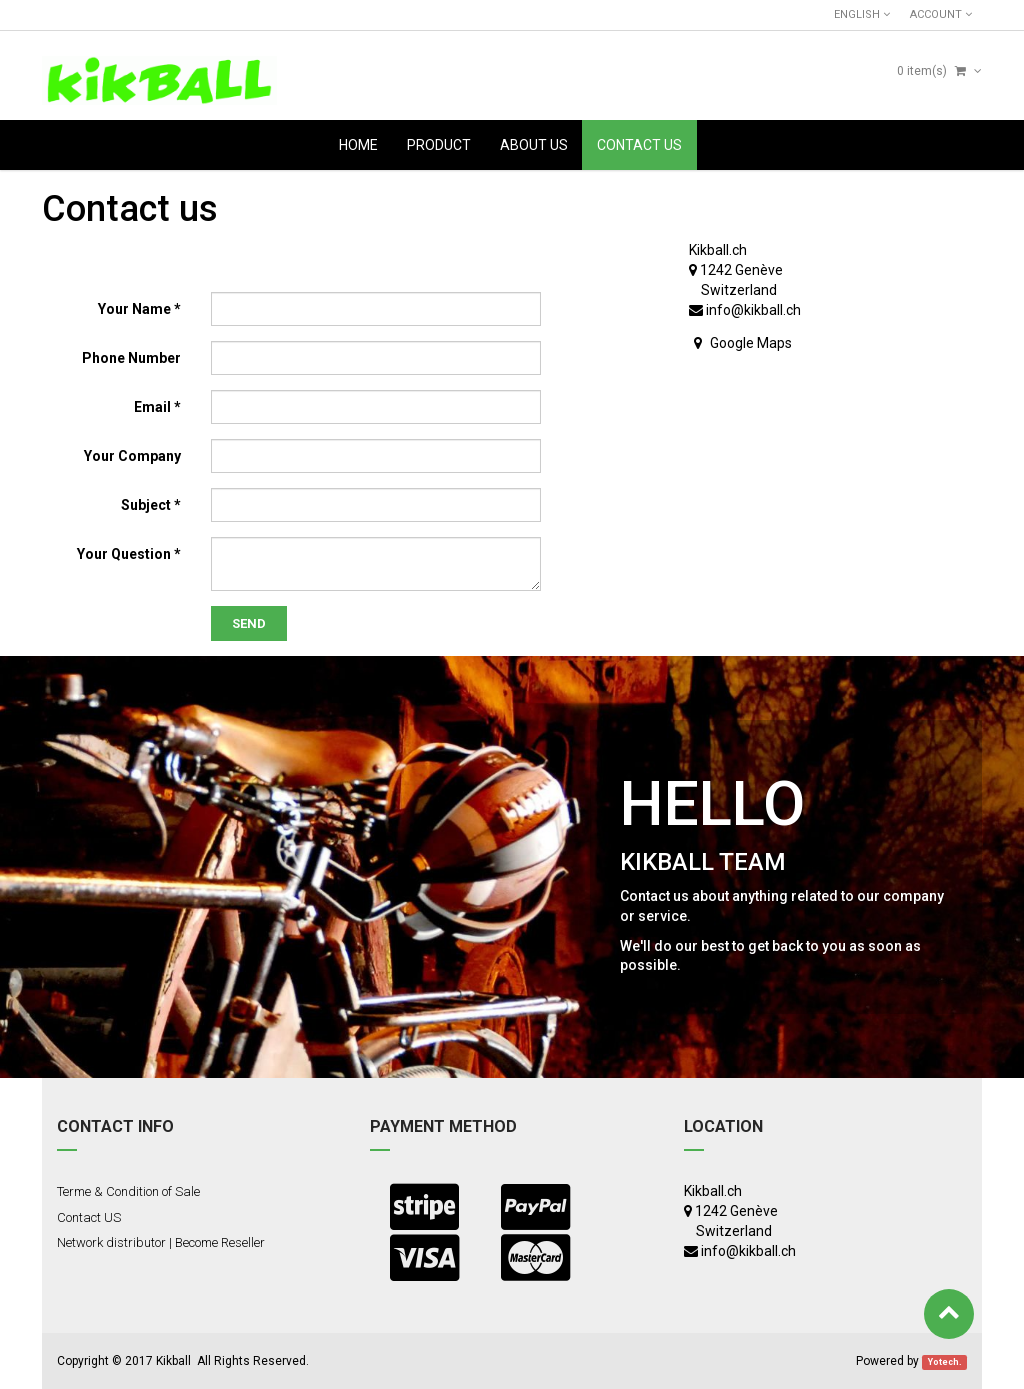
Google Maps (751, 343)
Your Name (134, 309)
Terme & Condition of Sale (128, 1191)
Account (941, 14)
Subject (146, 505)
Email (152, 407)
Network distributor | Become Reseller (161, 1242)
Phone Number (131, 358)
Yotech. (945, 1362)
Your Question (124, 554)
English (862, 14)
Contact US (89, 1217)
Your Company (132, 456)
